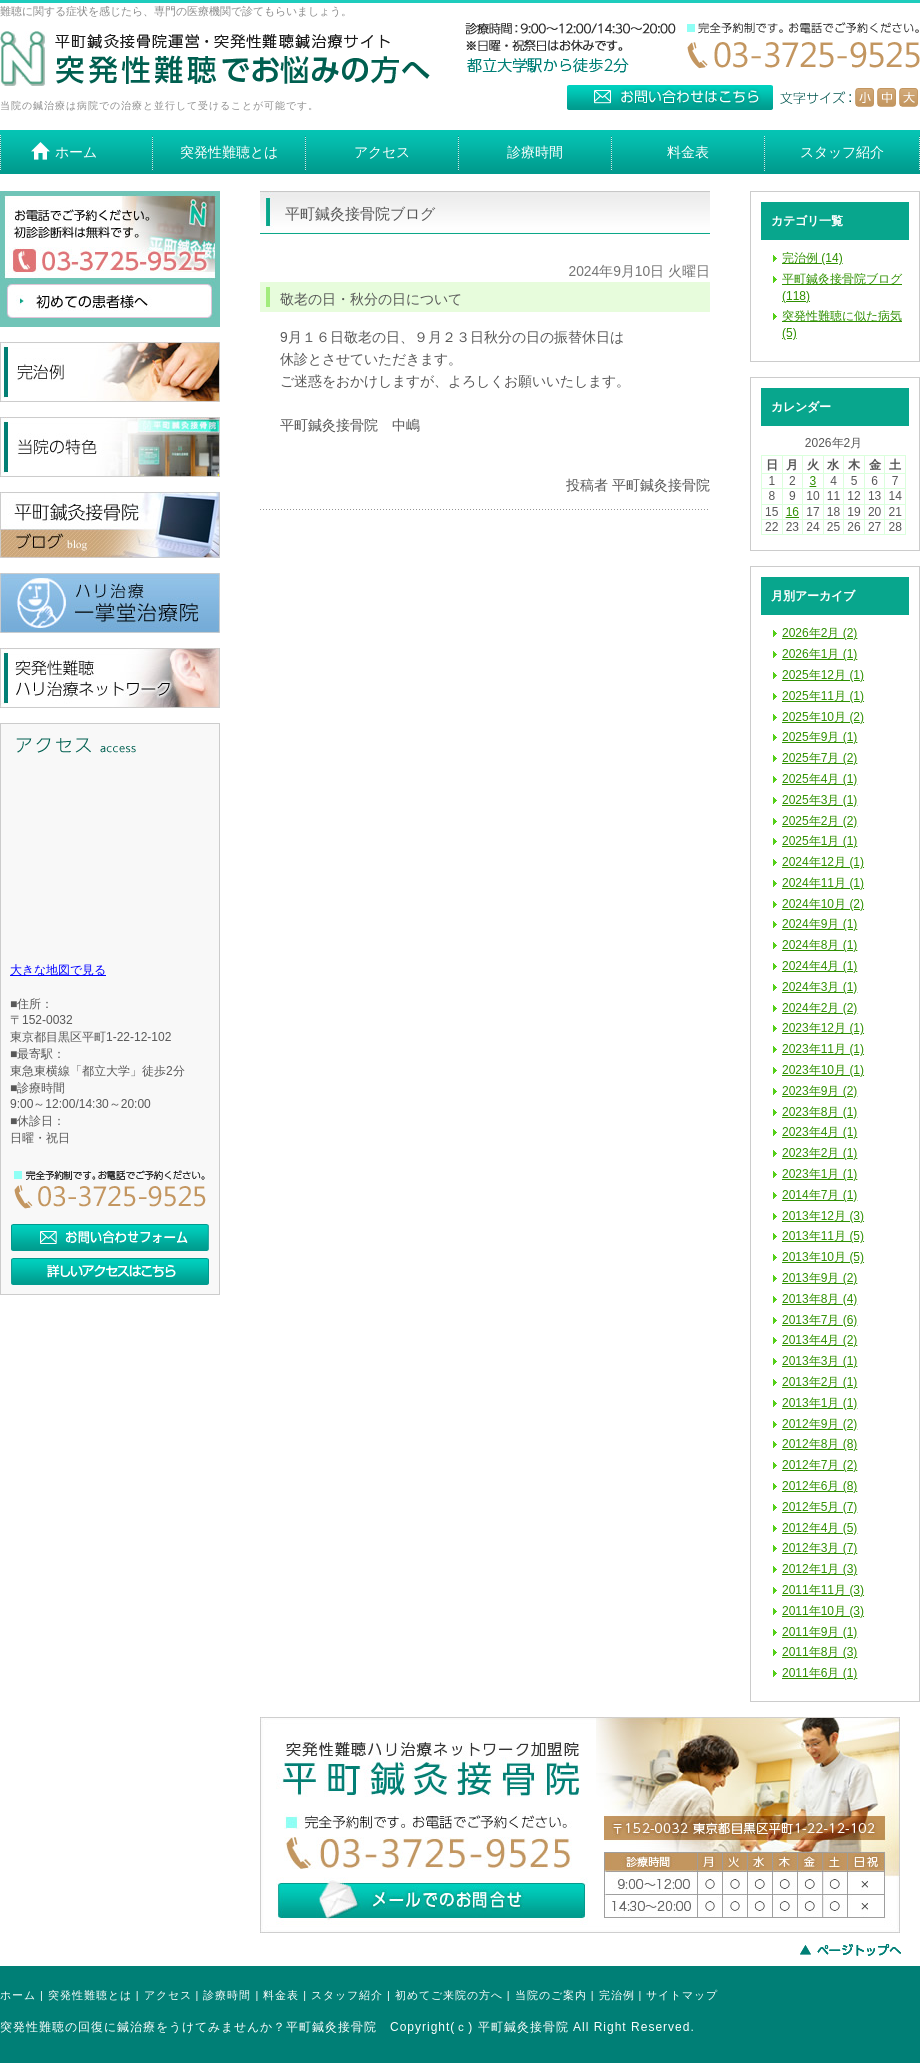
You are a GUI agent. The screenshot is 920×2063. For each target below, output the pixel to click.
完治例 (617, 1995)
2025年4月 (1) (819, 779)
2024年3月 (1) (819, 987)
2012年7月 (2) (819, 1465)
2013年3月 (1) (819, 1361)
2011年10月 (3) (823, 1611)
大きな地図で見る (58, 970)
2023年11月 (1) (823, 1049)
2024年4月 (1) (819, 966)
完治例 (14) (812, 258)
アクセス (168, 1995)
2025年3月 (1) (819, 800)
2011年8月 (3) (819, 1652)
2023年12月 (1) (823, 1028)
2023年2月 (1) (819, 1153)
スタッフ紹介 (347, 1995)
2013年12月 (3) (823, 1216)
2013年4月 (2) (819, 1340)
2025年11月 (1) (823, 696)
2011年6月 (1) (819, 1673)
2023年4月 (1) (819, 1132)
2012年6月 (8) (819, 1486)
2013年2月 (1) (819, 1382)
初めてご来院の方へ (449, 1995)
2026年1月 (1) (819, 654)
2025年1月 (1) (819, 841)
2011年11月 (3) (823, 1590)
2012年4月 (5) (819, 1528)
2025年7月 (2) (819, 758)
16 (792, 512)
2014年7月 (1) (819, 1195)
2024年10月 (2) (823, 904)
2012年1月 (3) (819, 1569)
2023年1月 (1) (819, 1174)
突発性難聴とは (90, 1995)
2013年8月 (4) (819, 1299)
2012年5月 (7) (819, 1507)
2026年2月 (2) (819, 633)
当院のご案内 (551, 1995)
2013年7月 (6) (819, 1320)
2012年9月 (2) (819, 1424)
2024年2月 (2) (819, 1008)
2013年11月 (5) (823, 1236)
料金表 (281, 1995)
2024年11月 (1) (823, 883)
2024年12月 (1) (823, 862)
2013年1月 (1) (819, 1403)
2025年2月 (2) (819, 821)
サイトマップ (682, 1995)
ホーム (18, 1995)
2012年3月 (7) (819, 1548)
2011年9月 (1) (819, 1632)
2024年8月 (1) (819, 945)
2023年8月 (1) (819, 1112)
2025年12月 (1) (823, 675)
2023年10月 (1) (823, 1070)
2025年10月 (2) (823, 717)
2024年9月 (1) (819, 924)
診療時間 (227, 1995)
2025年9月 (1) (819, 737)
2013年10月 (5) (823, 1257)
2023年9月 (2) (819, 1091)
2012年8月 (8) (819, 1444)
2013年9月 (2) (819, 1278)
